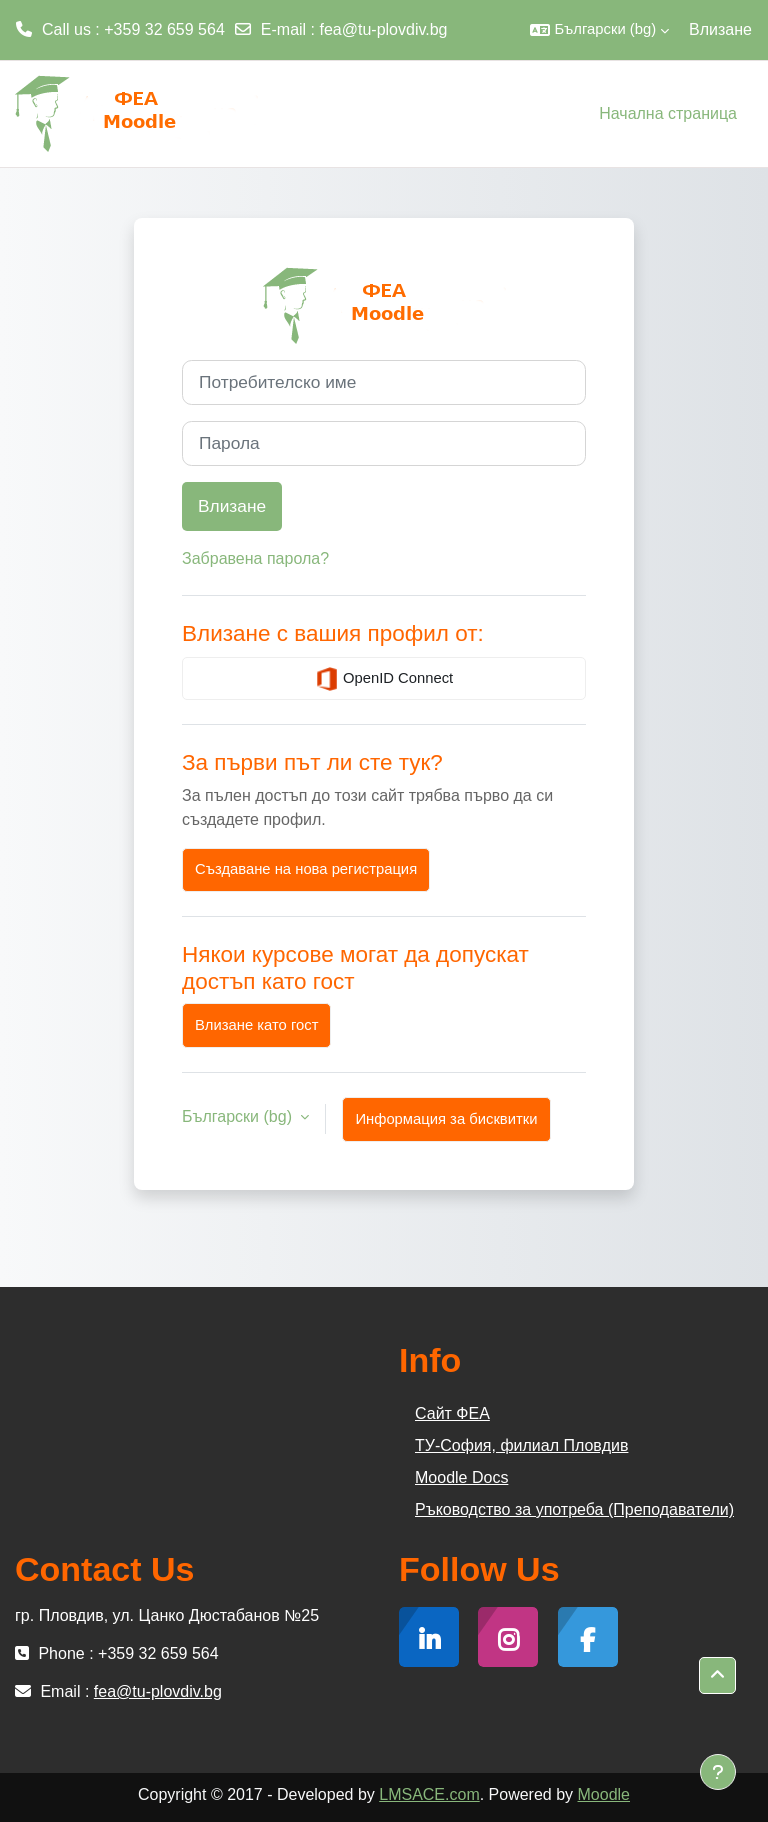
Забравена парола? (255, 558)
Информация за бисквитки (446, 1119)
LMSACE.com (429, 1794)
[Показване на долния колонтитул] (718, 1772)
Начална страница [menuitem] (668, 113)
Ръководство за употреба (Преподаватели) (574, 1509)
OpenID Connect (384, 679)
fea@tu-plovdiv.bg (384, 29)
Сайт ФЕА (452, 1413)
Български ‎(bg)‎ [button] (239, 1116)
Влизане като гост (256, 1025)
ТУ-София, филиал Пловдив (521, 1445)
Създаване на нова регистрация (306, 869)
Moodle (604, 1794)
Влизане (720, 29)
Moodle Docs (461, 1477)
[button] (599, 30)
